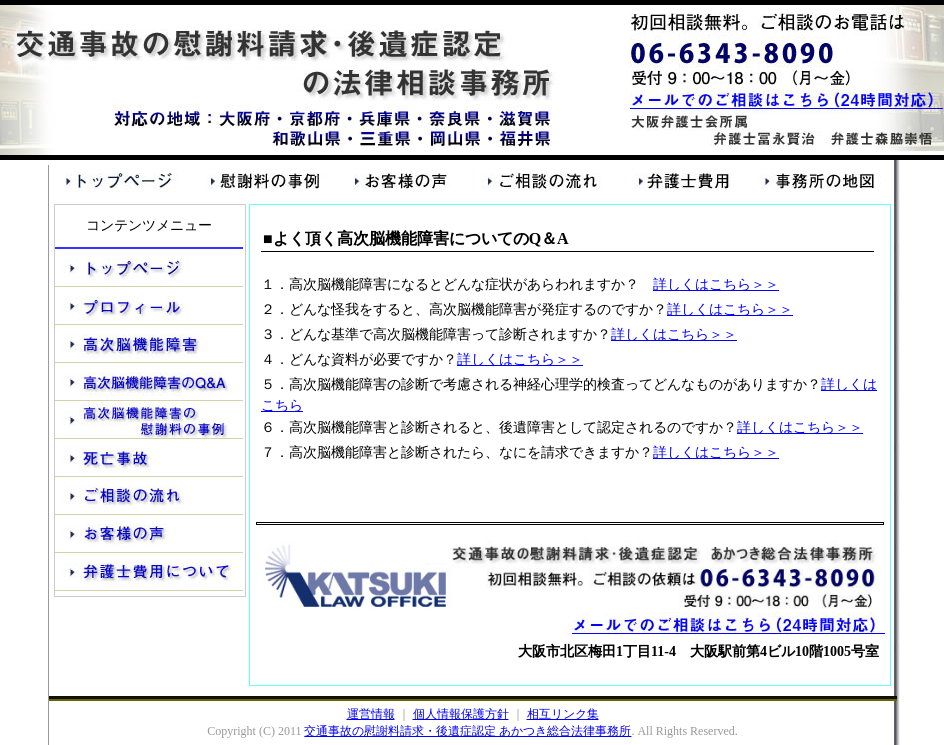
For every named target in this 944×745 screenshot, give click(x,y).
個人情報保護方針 (461, 714)
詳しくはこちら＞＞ (716, 284)
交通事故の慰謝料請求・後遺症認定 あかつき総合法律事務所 (467, 731)
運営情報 (371, 714)
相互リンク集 (563, 714)
